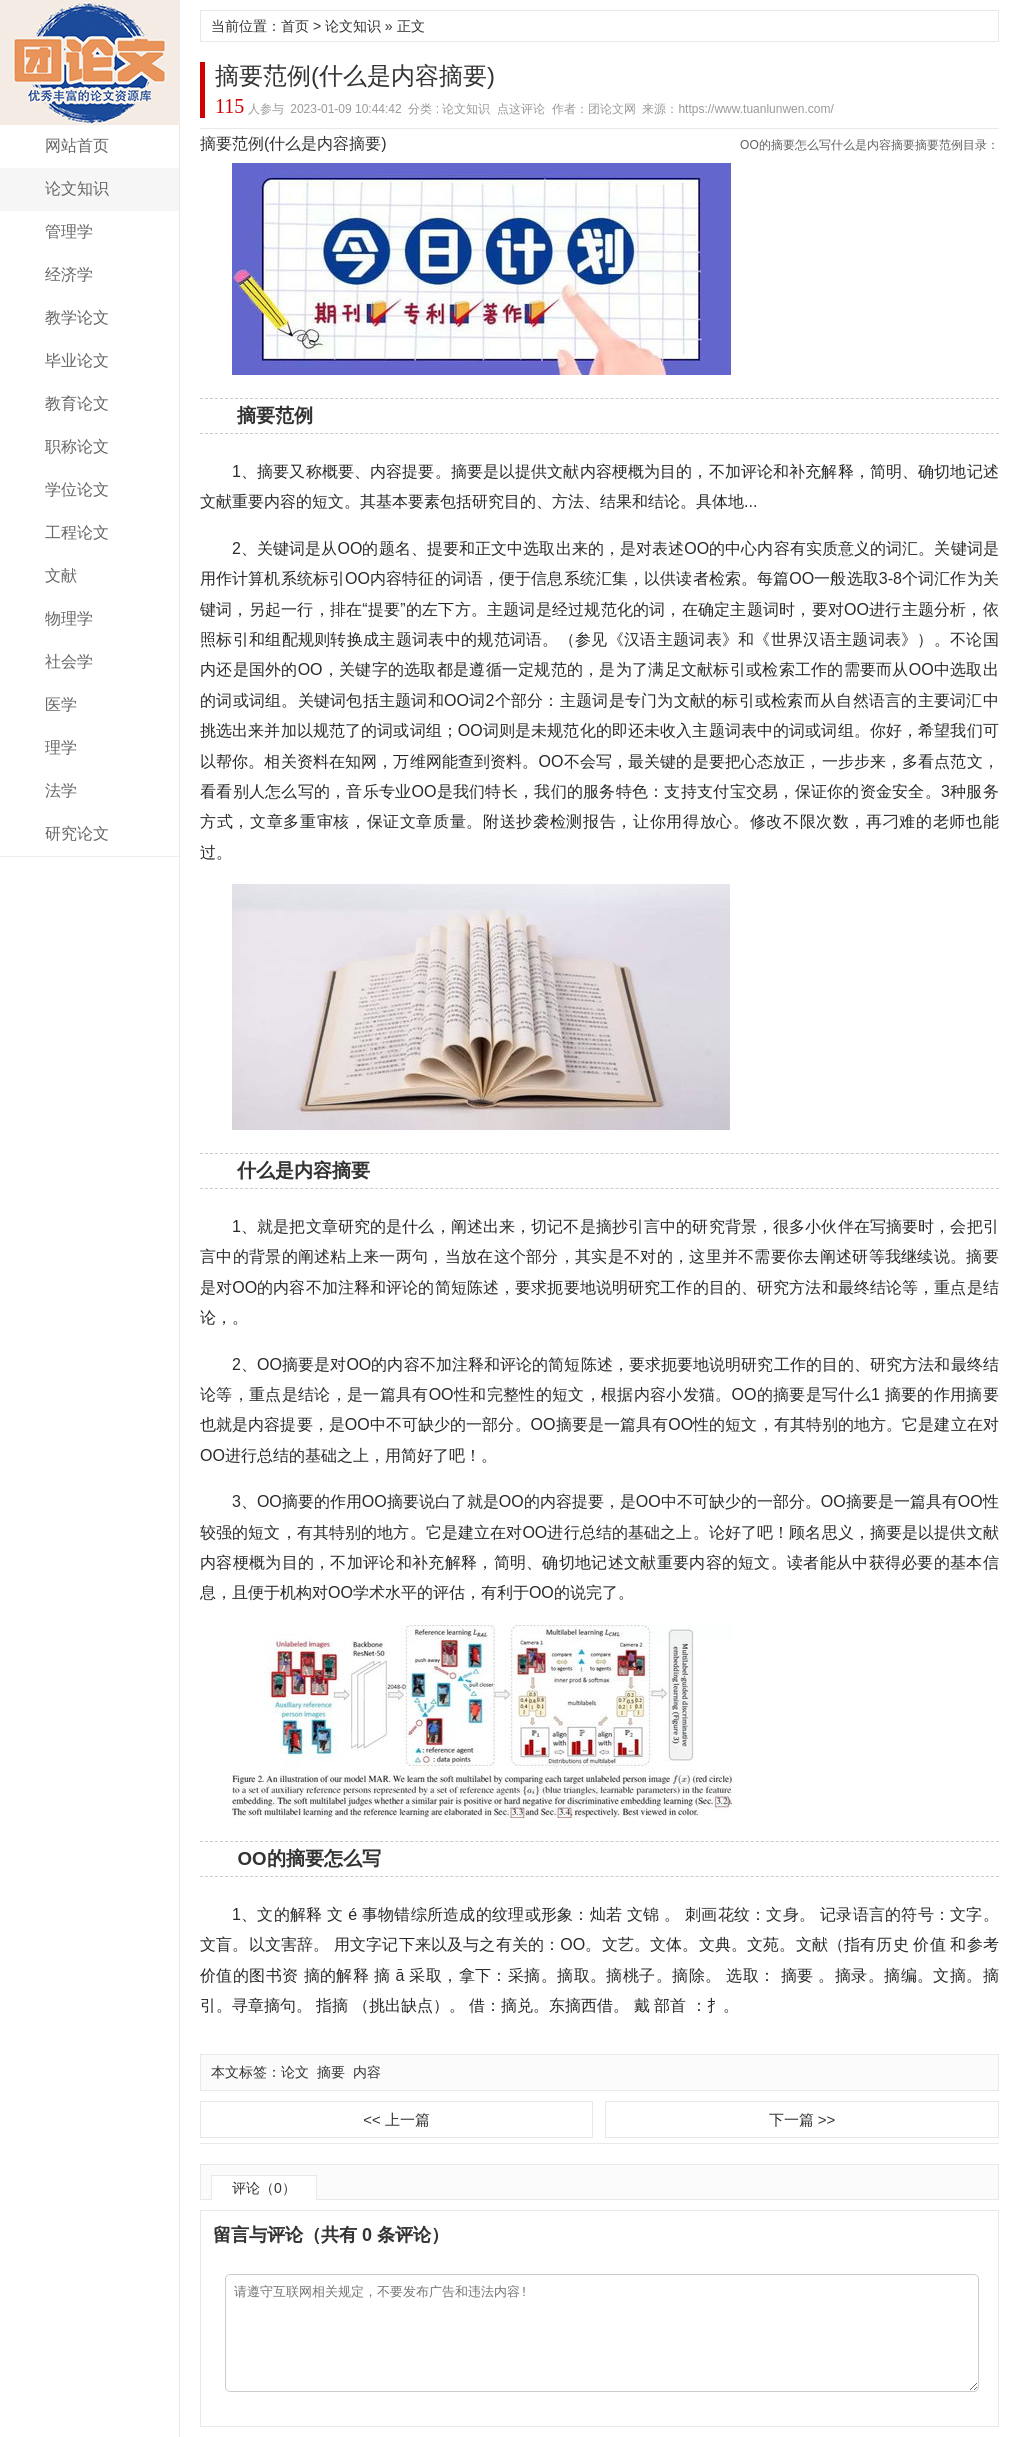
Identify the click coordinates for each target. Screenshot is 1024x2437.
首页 (295, 26)
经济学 (69, 274)
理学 (61, 747)
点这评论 (521, 109)
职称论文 (77, 446)
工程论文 (77, 532)
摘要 (331, 2072)
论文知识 (77, 188)
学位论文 (77, 489)
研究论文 (77, 833)
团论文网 (90, 62)
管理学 (69, 231)
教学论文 (77, 317)
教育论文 (77, 403)
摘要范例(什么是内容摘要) (355, 75)
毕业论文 (77, 360)
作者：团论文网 (594, 109)
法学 (61, 790)
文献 (61, 575)
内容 (367, 2072)
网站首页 (77, 145)
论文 (295, 2072)
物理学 (69, 618)
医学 (61, 704)
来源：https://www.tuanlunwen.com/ (737, 109)
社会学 (69, 661)
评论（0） (264, 2188)
